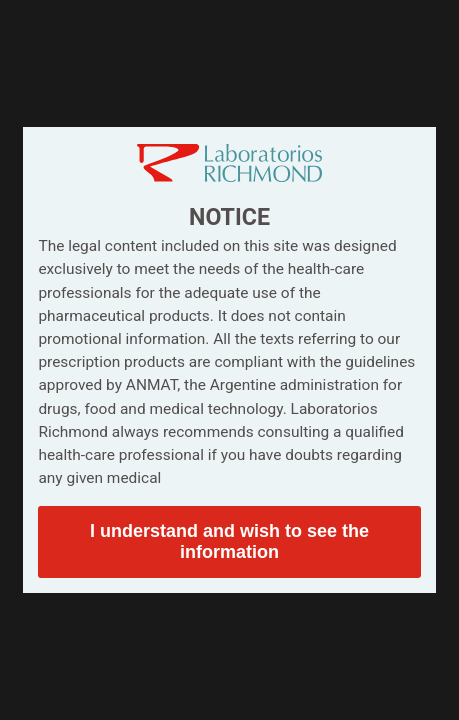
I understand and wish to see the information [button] (229, 541)
